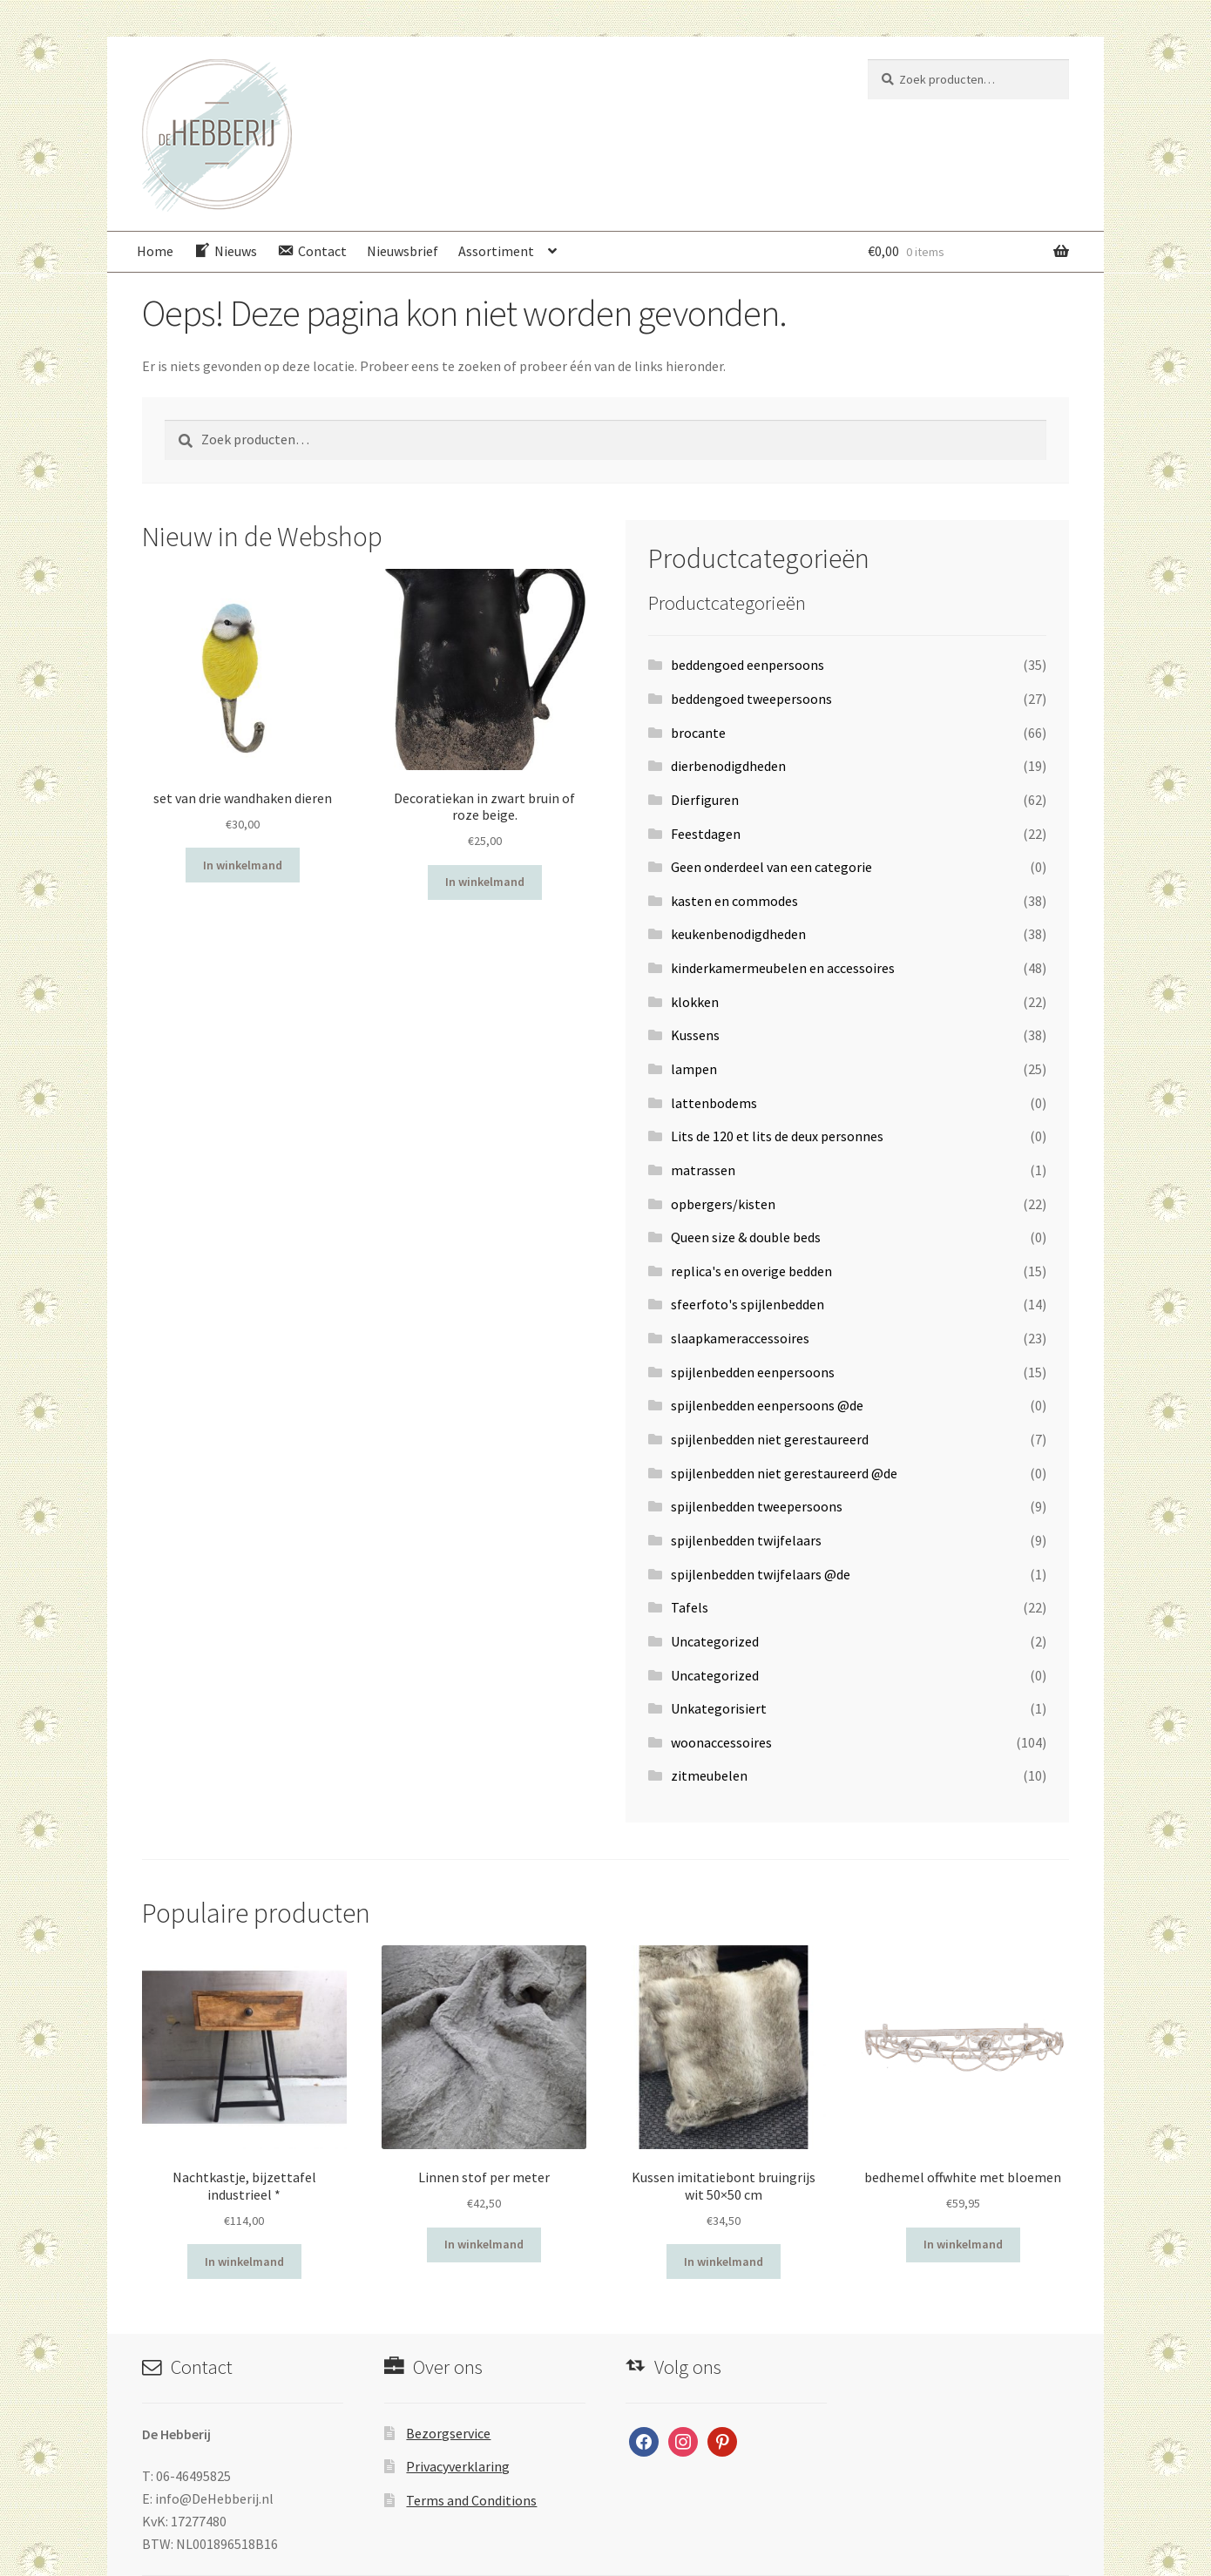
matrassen (703, 1170)
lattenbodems (714, 1103)
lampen (694, 1069)
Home (155, 251)
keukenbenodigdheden (738, 934)
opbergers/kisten (723, 1204)
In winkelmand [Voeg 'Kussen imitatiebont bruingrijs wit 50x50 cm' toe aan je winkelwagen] (723, 2261)
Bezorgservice (448, 2433)
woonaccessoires (721, 1742)
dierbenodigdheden (728, 765)
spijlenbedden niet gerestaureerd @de (784, 1473)
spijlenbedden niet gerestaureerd (770, 1439)
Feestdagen (706, 833)
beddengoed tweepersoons (751, 698)
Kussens (695, 1035)
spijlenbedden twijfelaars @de (760, 1574)
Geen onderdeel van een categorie (771, 867)
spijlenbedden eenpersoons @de (767, 1405)
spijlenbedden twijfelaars (746, 1540)
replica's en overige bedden (751, 1271)
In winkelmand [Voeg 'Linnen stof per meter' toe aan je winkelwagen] (484, 2244)
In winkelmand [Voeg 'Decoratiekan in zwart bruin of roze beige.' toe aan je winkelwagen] (484, 881)
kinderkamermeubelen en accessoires (783, 968)
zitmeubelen (709, 1775)
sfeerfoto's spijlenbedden (747, 1304)
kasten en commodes (734, 900)
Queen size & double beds (746, 1237)
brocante (698, 732)
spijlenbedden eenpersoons (753, 1372)
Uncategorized (715, 1641)
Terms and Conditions (471, 2500)
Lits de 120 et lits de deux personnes (777, 1136)
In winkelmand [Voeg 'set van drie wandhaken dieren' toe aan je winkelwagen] (242, 865)
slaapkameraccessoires (740, 1338)
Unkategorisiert (719, 1708)
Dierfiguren (705, 799)
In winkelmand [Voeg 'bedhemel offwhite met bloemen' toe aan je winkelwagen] (963, 2244)
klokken (695, 1002)
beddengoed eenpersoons (747, 664)
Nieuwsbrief (402, 251)
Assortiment (496, 251)
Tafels (689, 1607)
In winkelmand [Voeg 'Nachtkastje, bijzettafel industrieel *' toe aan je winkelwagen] (244, 2261)
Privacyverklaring (458, 2466)
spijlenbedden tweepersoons (756, 1506)
